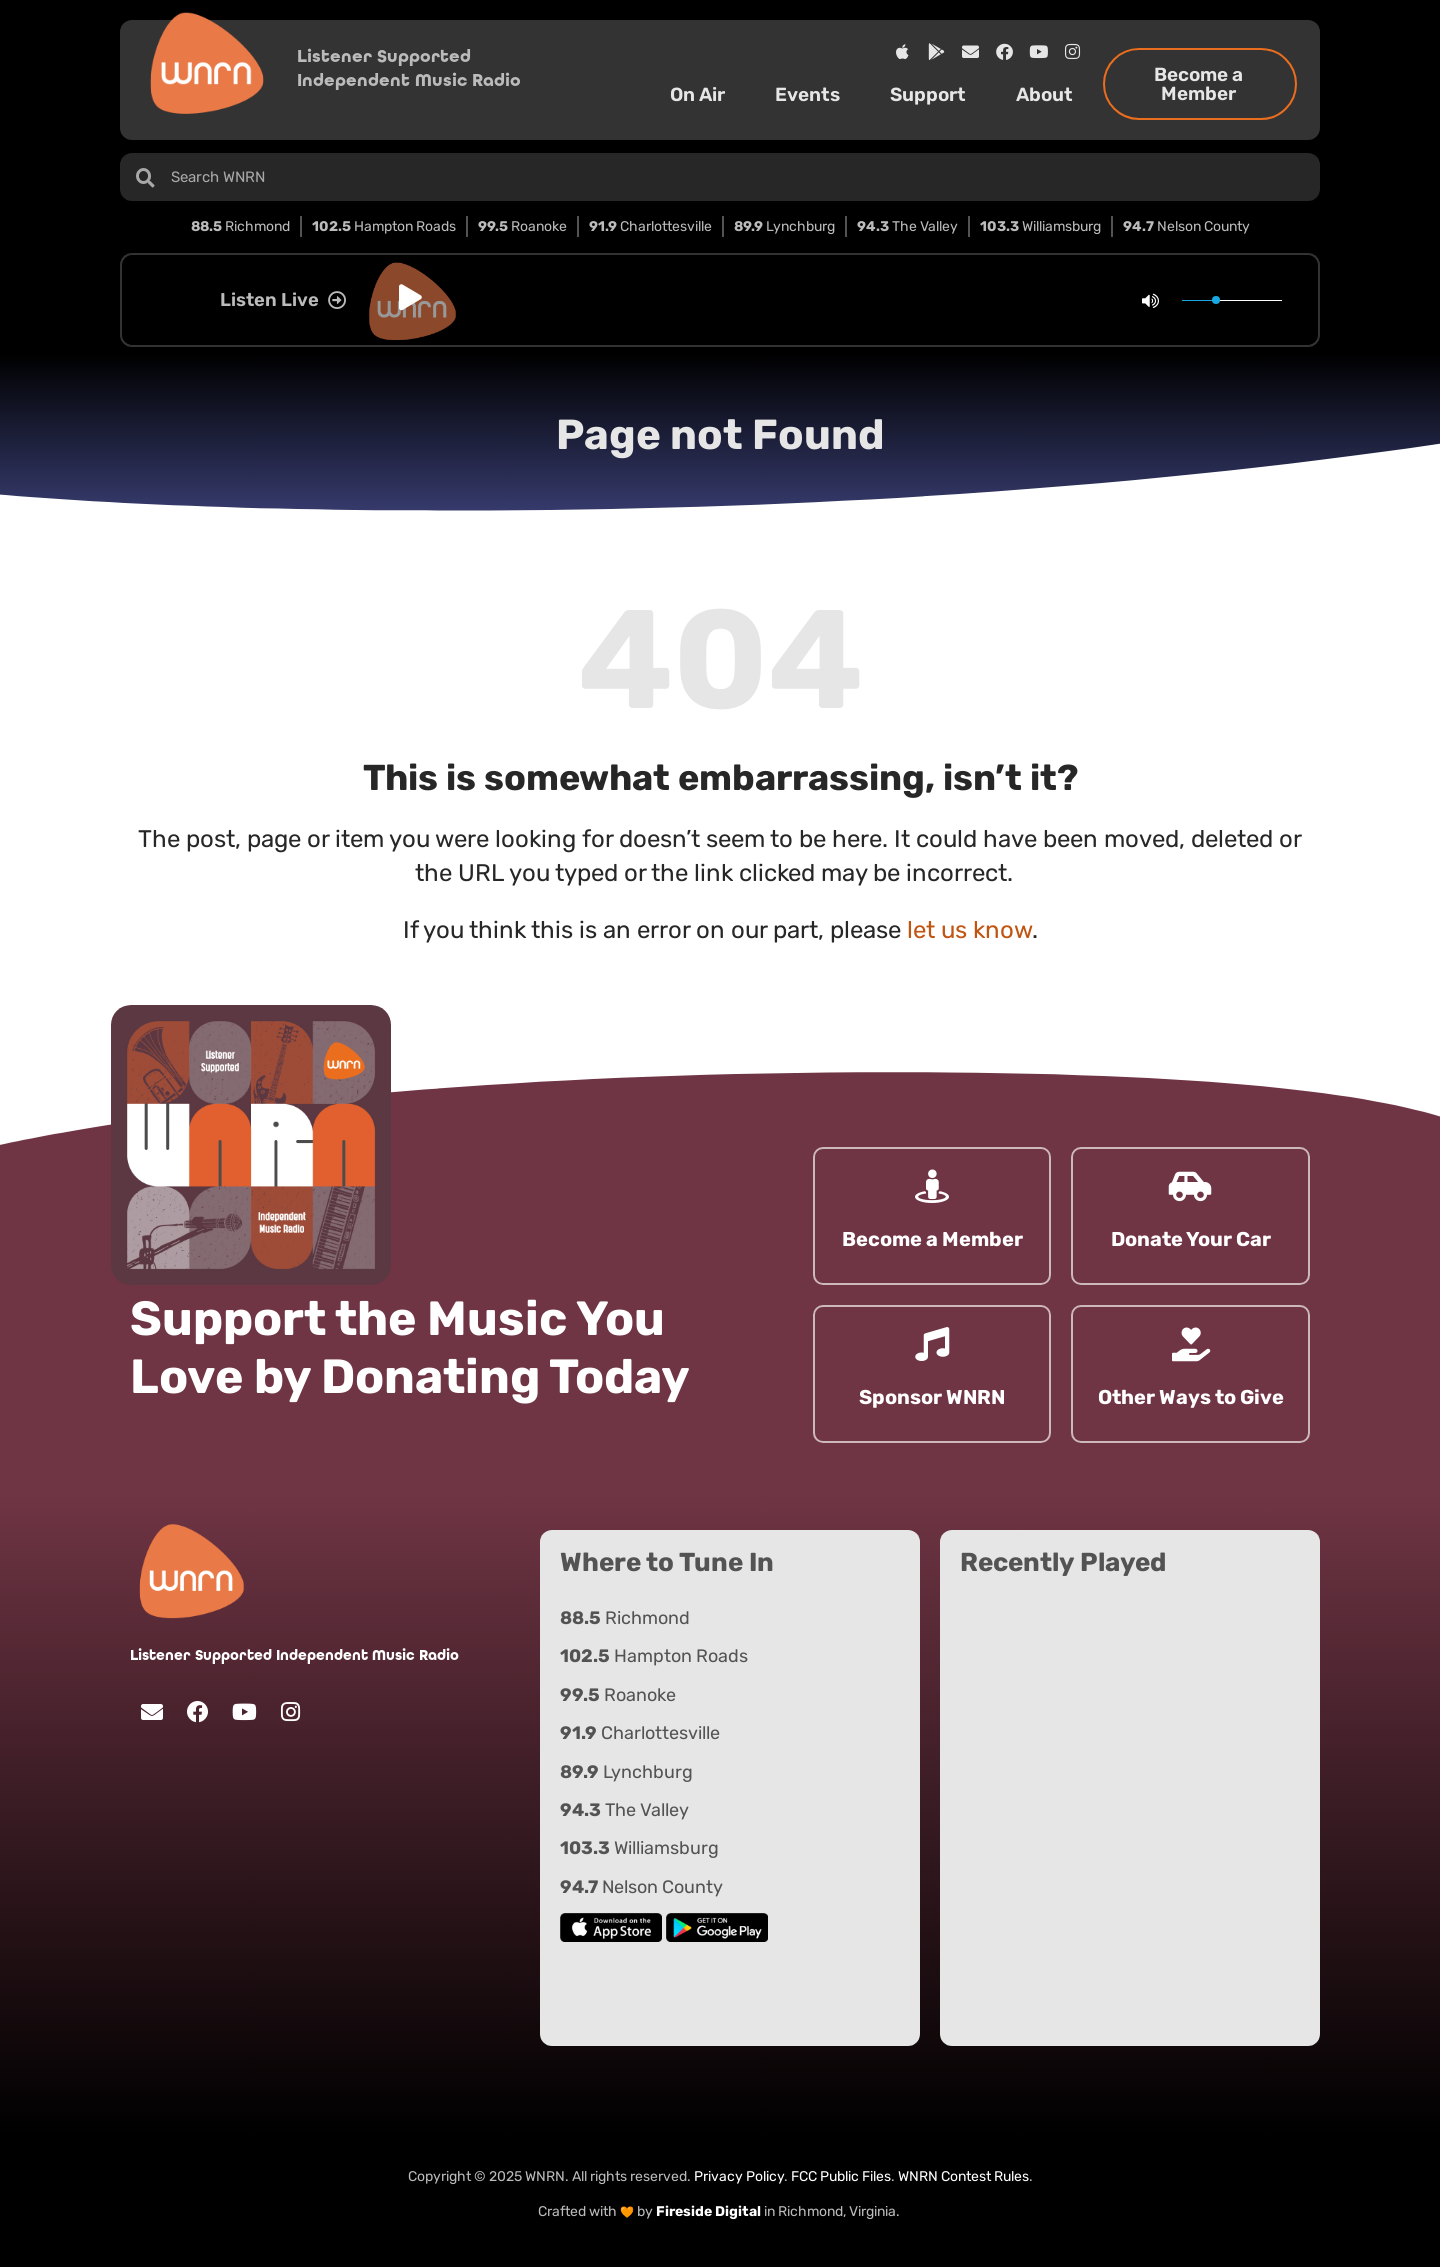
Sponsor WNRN (932, 1397)
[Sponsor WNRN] (932, 1344)
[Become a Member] (932, 1186)
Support (933, 94)
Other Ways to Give (1191, 1397)
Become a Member (932, 1239)
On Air (702, 94)
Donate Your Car (1191, 1239)
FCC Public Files (841, 2176)
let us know (969, 930)
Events (812, 94)
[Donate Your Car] (1191, 1186)
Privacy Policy (739, 2176)
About (1049, 94)
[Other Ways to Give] (1191, 1344)
